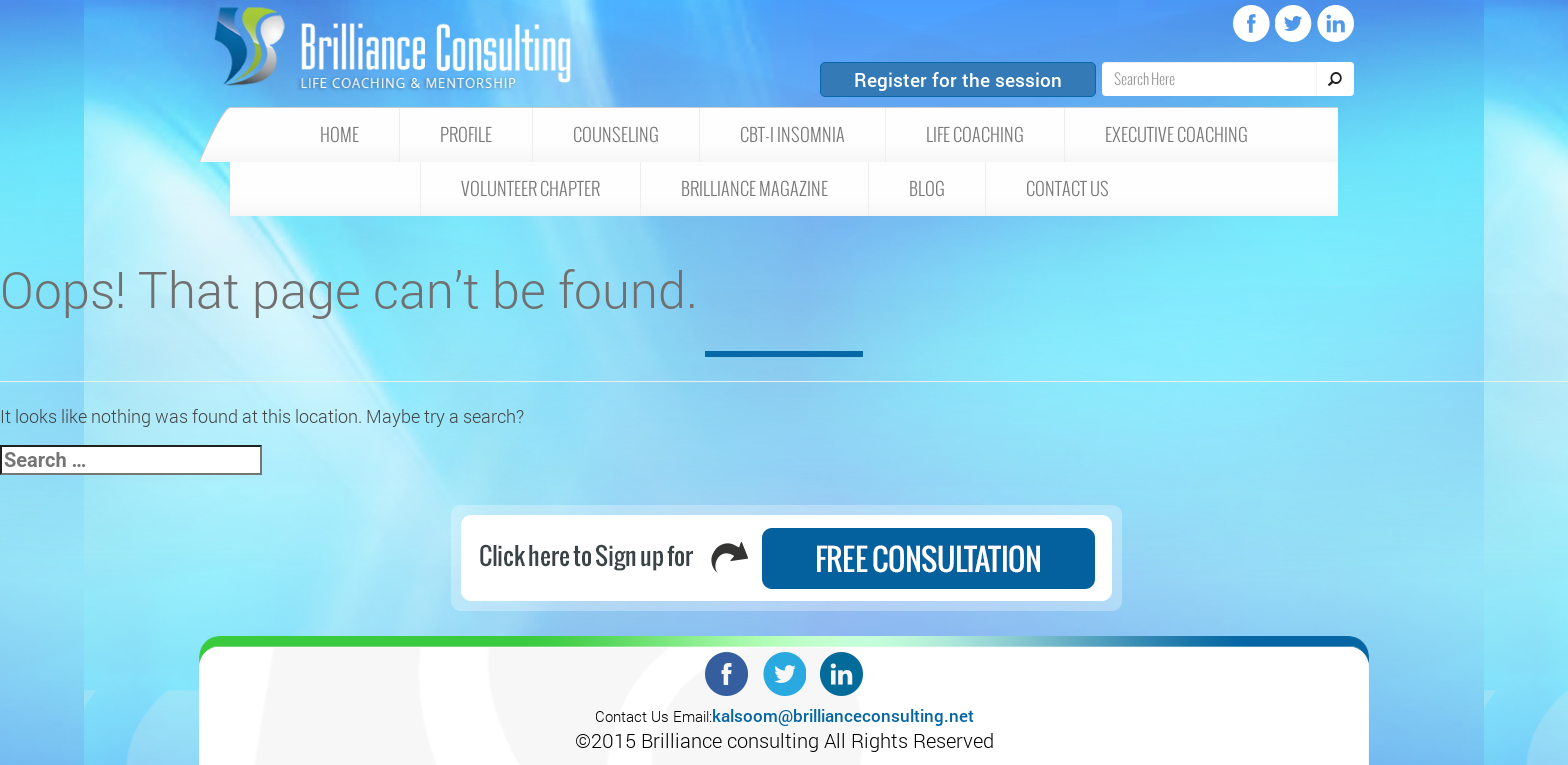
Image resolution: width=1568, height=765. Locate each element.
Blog (927, 189)
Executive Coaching (1176, 135)
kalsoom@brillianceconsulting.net (843, 715)
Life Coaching (975, 135)
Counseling (616, 135)
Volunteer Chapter (530, 189)
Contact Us (1067, 189)
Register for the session (958, 79)
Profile (466, 135)
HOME (339, 135)
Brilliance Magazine (754, 189)
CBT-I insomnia (792, 135)
